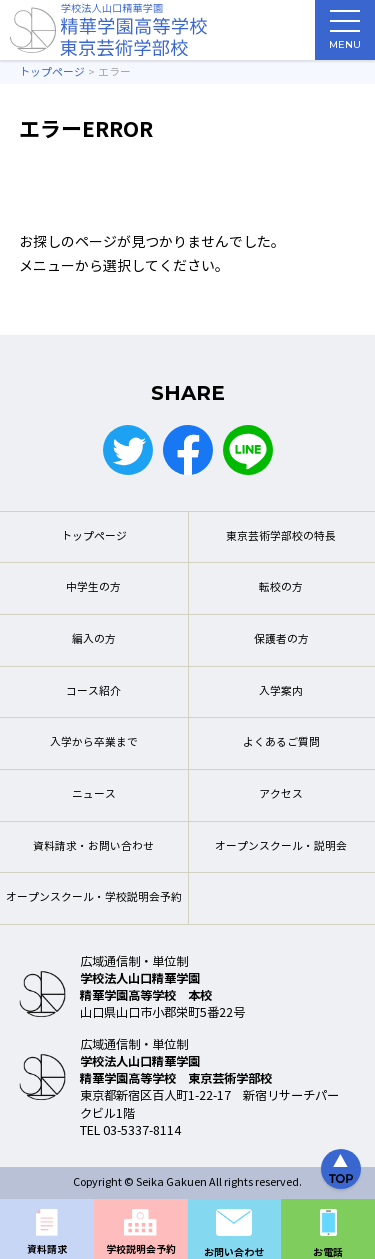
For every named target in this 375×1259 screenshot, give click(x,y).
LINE (248, 450)
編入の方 (94, 639)
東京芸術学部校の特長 (281, 536)
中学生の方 (93, 587)
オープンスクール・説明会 (281, 846)
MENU (345, 35)
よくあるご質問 (281, 742)
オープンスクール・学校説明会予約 (94, 897)
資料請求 (47, 1249)
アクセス (281, 794)
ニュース (94, 794)
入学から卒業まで (94, 742)
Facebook (188, 450)
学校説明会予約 (141, 1249)
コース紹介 (93, 691)
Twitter (128, 450)
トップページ (94, 536)
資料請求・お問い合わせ (93, 846)
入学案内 (281, 691)
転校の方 (281, 587)
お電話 (328, 1252)
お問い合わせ (234, 1252)
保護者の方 (281, 639)
